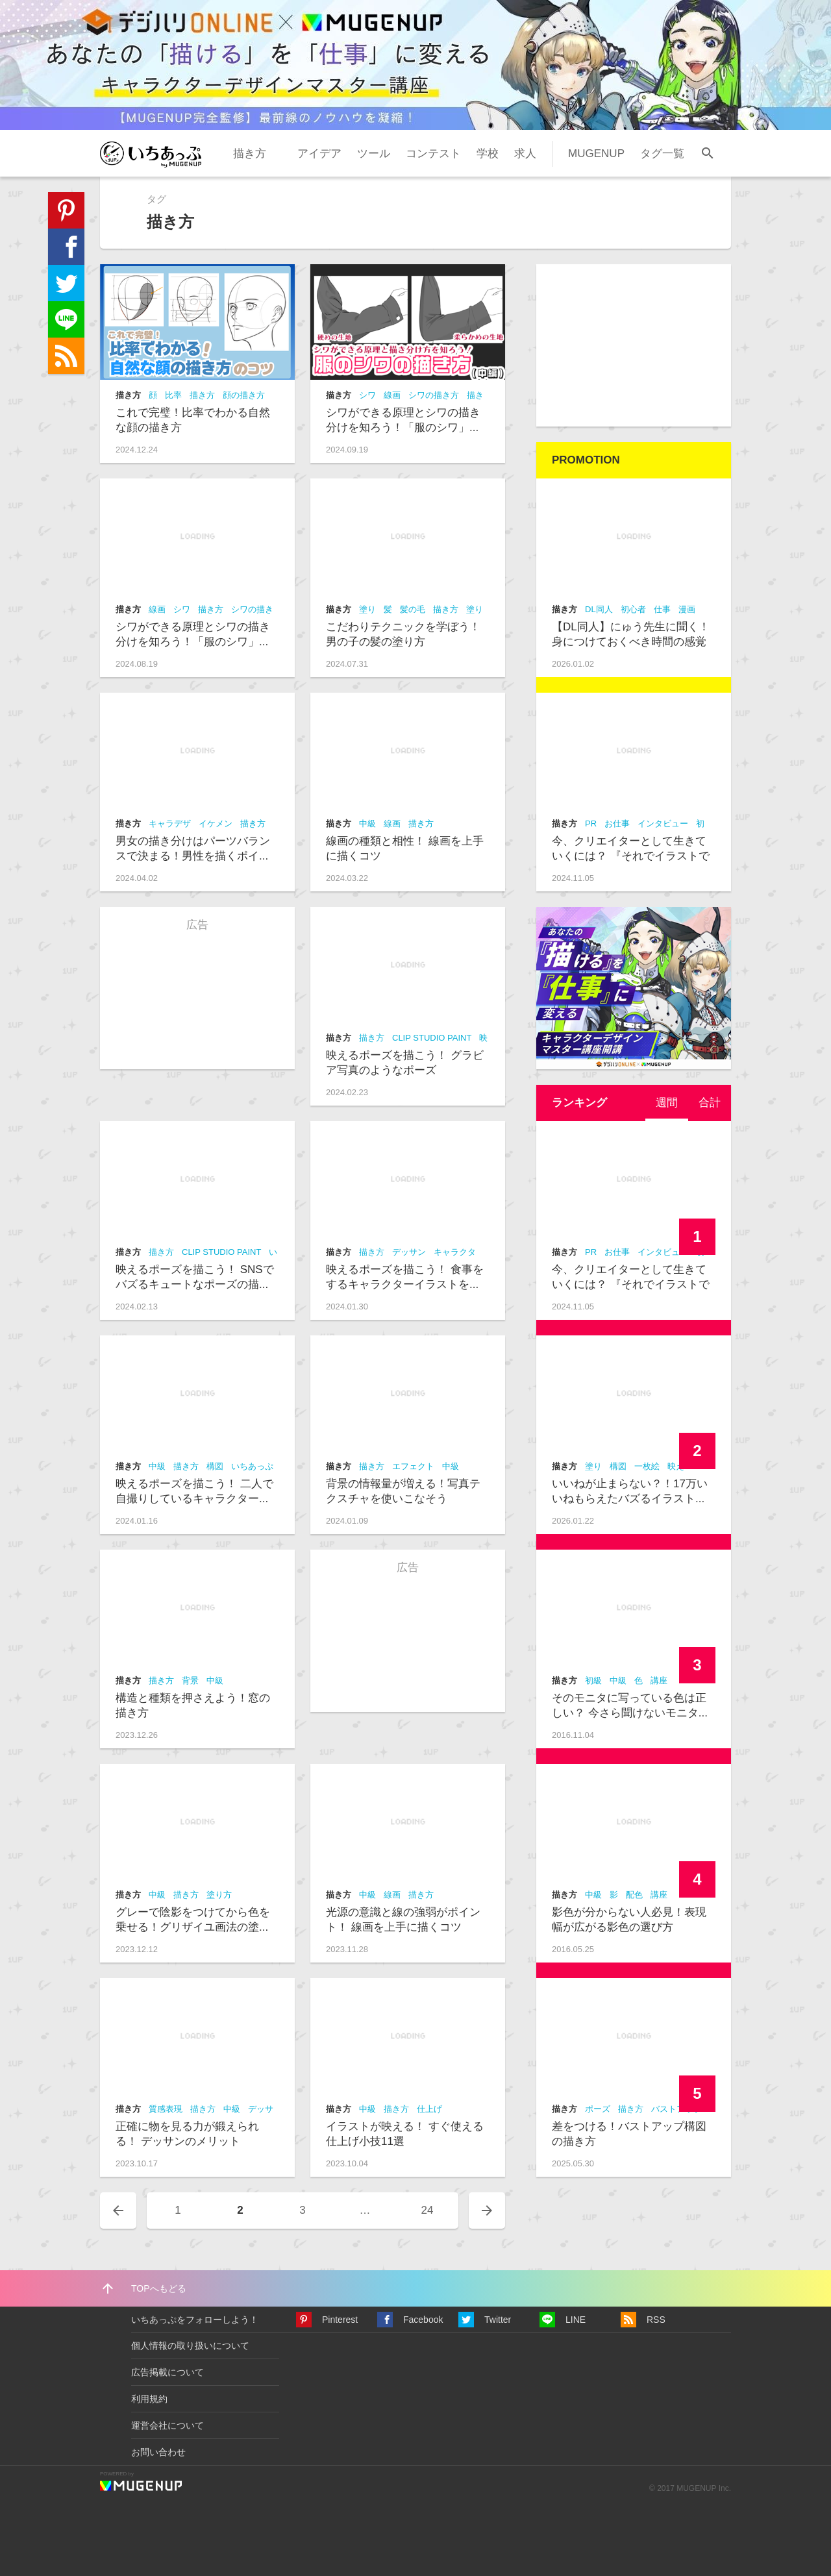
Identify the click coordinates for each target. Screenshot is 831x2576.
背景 (190, 1680)
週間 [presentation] (667, 1102)
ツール (373, 153)
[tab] (666, 1103)
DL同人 (599, 609)
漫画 (686, 609)
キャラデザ (170, 823)
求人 (525, 153)
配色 (634, 1895)
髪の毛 (412, 609)
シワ (367, 395)
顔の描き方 (244, 395)
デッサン (409, 1252)
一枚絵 (647, 1466)
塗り (367, 609)
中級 (367, 823)
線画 (392, 395)
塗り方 (219, 1895)
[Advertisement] (633, 345)
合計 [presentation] (710, 1102)
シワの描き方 (433, 395)
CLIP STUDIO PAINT (431, 1038)
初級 (593, 1680)
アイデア (319, 153)
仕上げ (429, 2109)
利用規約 (149, 2399)
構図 (214, 1466)
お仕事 (617, 823)
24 (427, 2210)
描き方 (249, 153)
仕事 (662, 609)
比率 (173, 395)
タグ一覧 (662, 153)
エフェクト (413, 1466)
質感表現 (165, 2109)
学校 (488, 153)
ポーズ (597, 2109)
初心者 (633, 609)
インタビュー (663, 823)
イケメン (215, 823)
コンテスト (433, 153)
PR (591, 823)
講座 (659, 1680)
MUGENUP (596, 153)
